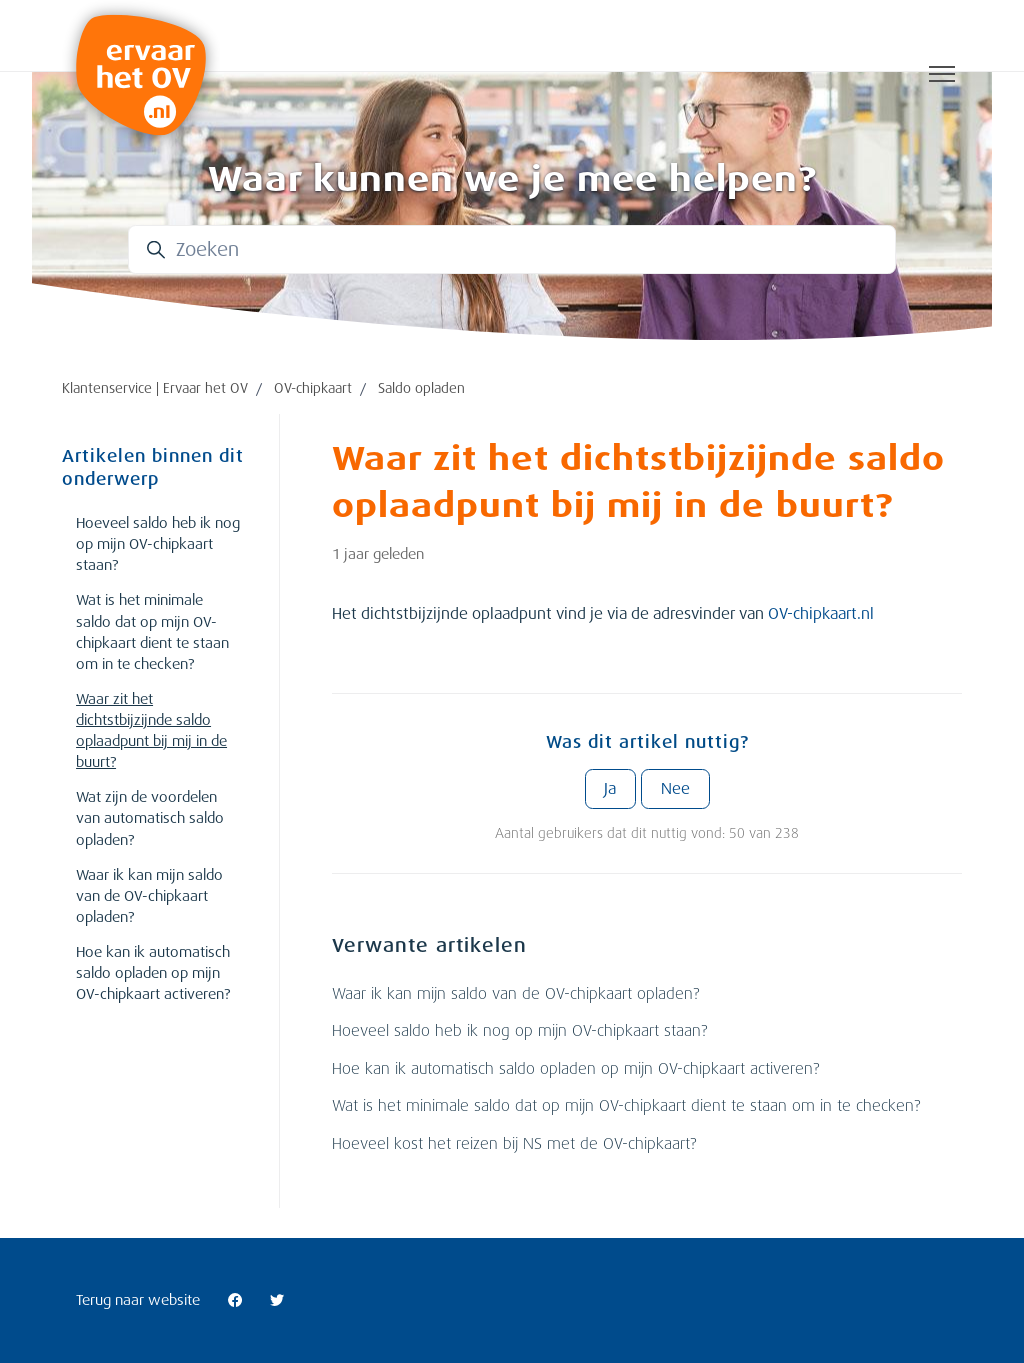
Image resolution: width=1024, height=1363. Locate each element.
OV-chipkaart (313, 388)
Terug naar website (138, 1300)
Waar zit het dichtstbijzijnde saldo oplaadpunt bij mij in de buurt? (151, 730)
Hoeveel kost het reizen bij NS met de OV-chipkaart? (514, 1144)
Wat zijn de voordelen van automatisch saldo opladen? (150, 818)
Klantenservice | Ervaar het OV (155, 388)
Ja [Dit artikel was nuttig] (610, 789)
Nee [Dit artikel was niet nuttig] (675, 789)
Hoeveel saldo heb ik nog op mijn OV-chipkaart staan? (519, 1031)
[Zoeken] (512, 249)
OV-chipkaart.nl (821, 614)
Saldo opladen (421, 388)
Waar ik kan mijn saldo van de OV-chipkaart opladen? (515, 994)
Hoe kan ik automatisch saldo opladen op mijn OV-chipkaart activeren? (575, 1069)
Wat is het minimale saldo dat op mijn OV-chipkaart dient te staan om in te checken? (626, 1106)
